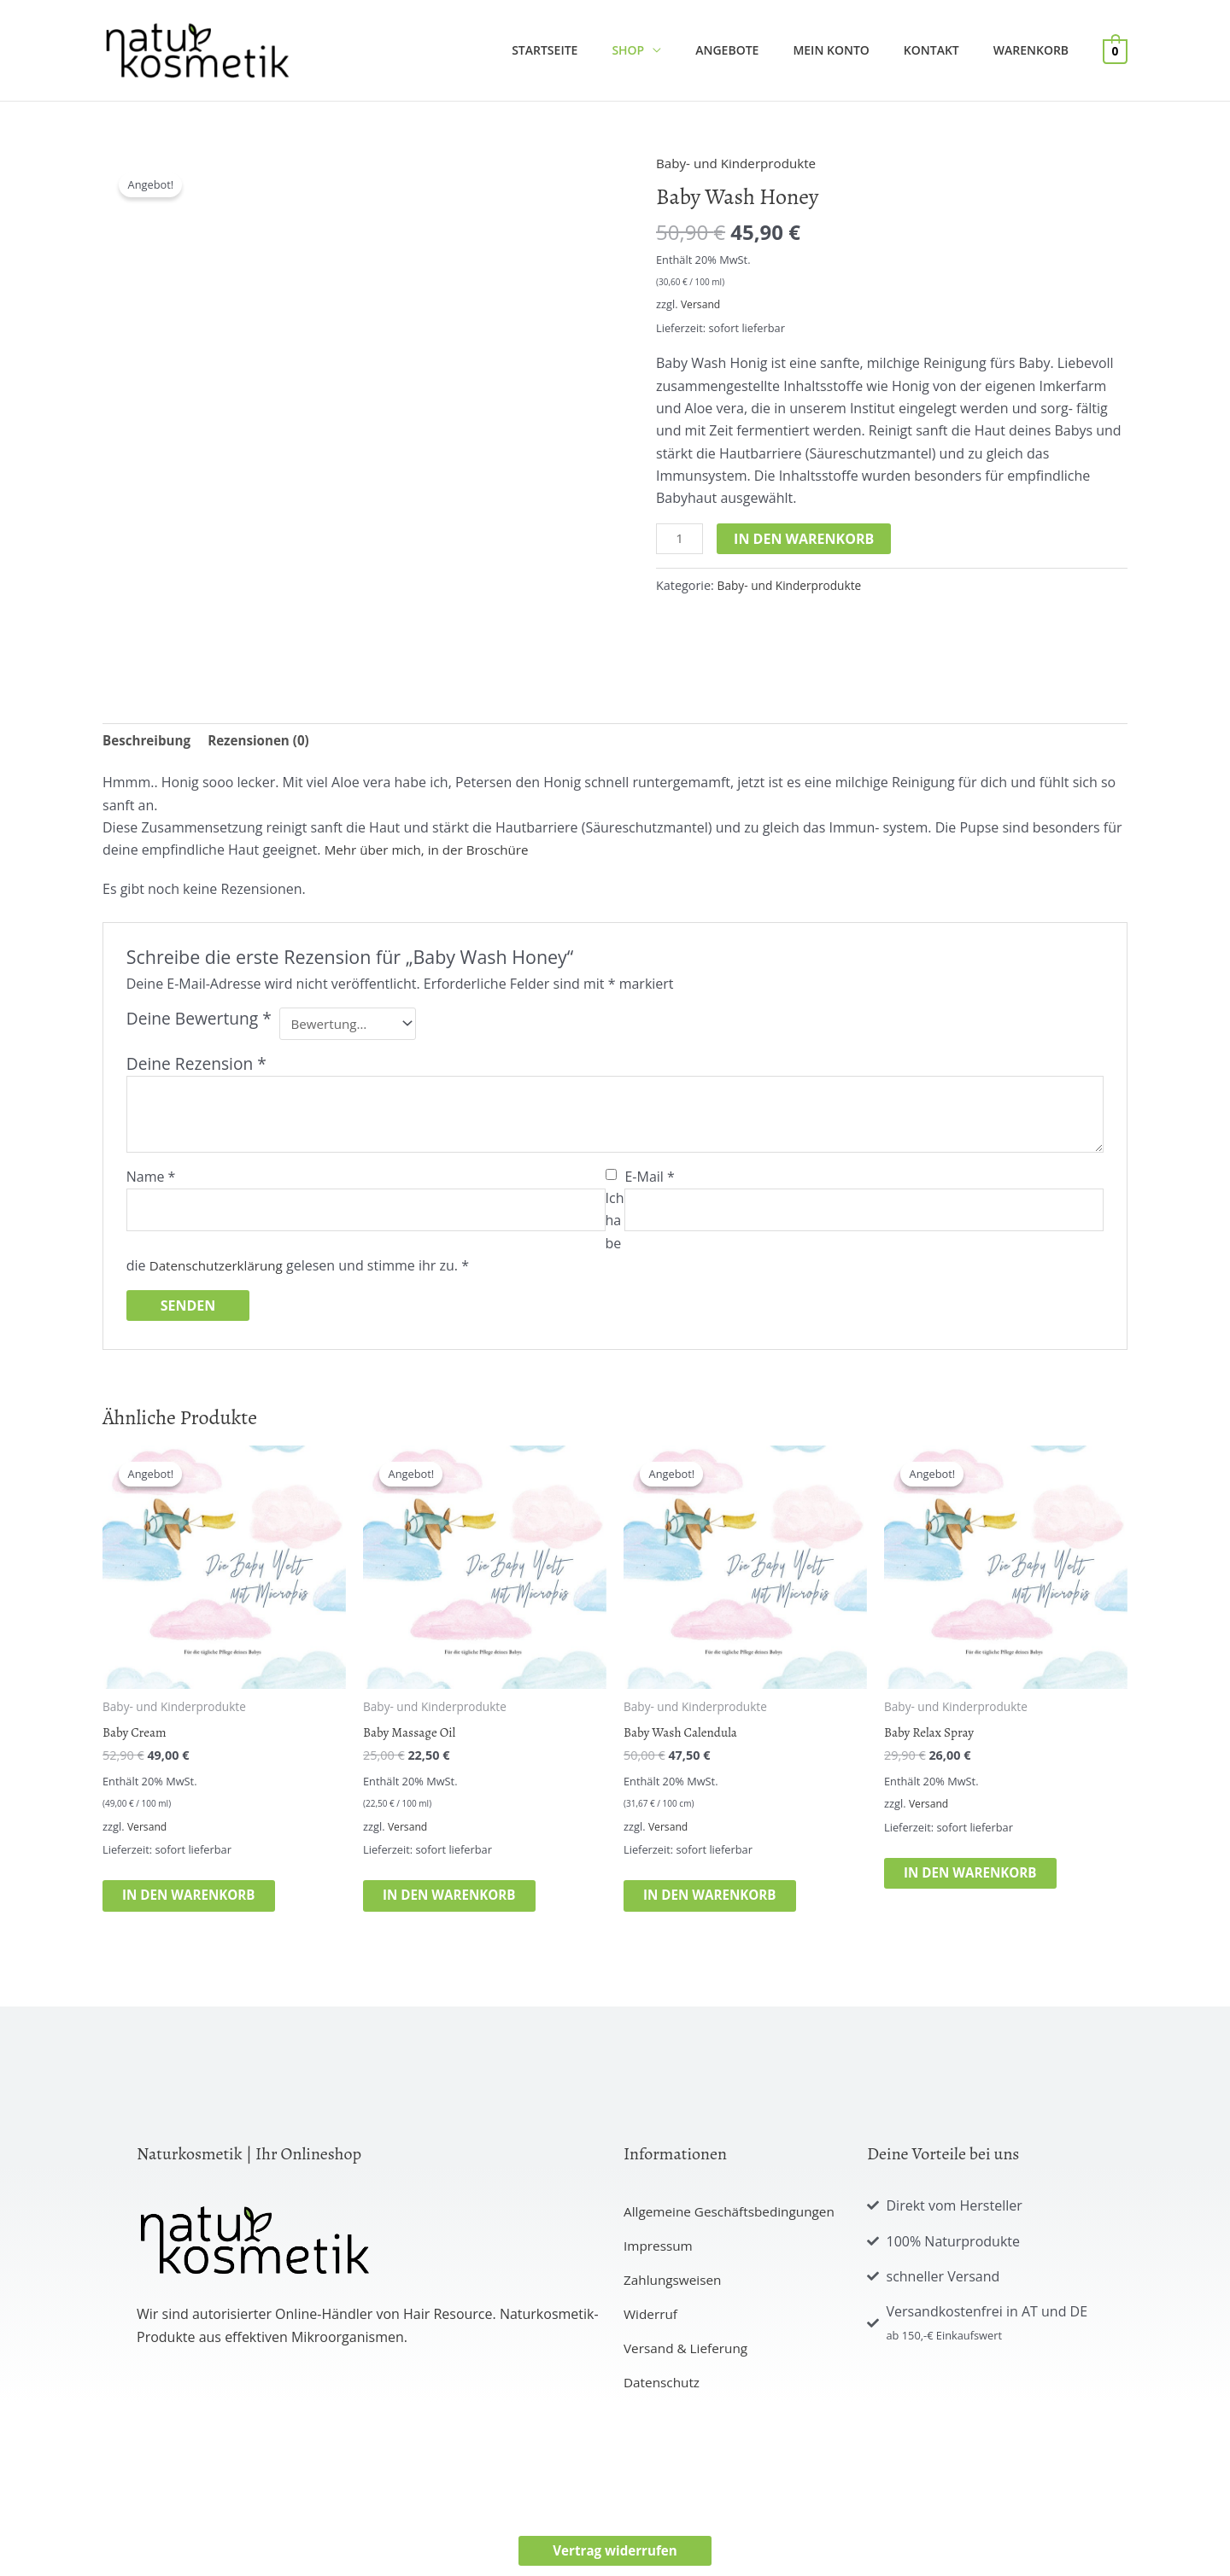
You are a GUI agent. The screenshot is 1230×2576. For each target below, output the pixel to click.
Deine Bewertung (199, 1021)
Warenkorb (1036, 50)
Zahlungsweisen (675, 2289)
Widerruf (652, 2323)
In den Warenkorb (806, 538)
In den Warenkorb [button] (207, 1903)
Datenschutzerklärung (219, 1269)
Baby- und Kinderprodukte (740, 163)
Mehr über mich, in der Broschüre (432, 852)
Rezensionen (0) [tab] (266, 741)
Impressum (659, 2255)
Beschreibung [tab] (149, 741)
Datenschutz (663, 2391)
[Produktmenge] (681, 539)
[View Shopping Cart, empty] (1115, 50)
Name (151, 1180)
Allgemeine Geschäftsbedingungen (734, 2220)
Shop (674, 50)
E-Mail (649, 1180)
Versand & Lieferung (688, 2357)
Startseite (601, 50)
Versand (702, 304)
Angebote (762, 50)
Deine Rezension (196, 1067)
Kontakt (947, 50)
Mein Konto (856, 50)
